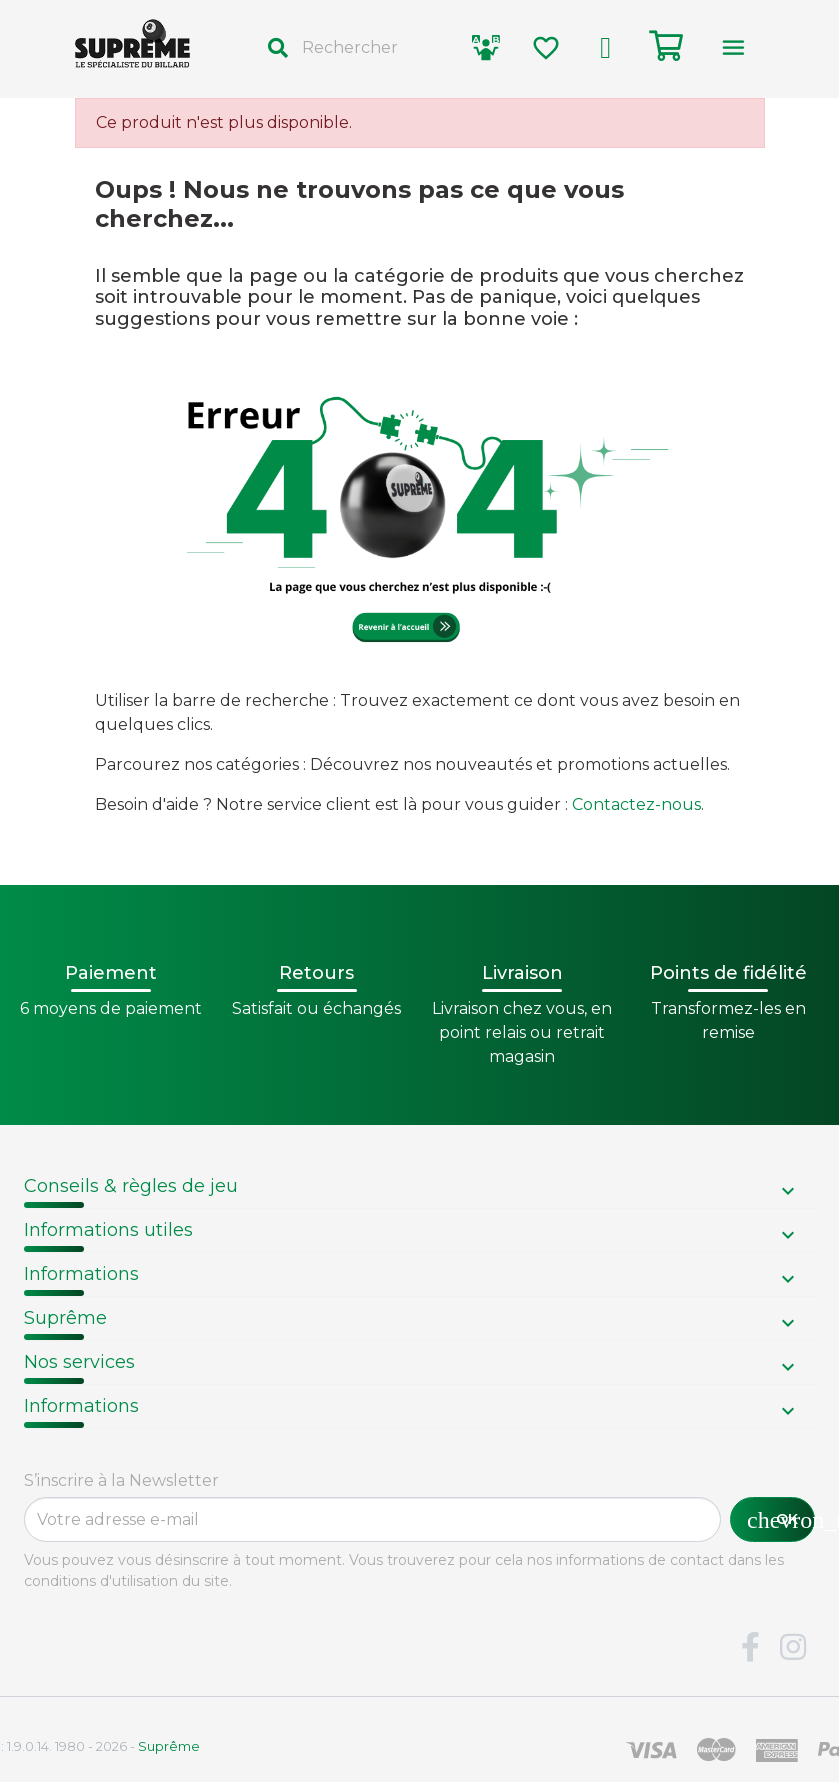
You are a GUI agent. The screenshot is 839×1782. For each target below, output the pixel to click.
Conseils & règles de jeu (131, 1186)
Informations (81, 1274)
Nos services (79, 1362)
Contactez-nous (636, 804)
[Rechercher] (352, 48)
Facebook (750, 1648)
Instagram (793, 1648)
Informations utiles (108, 1230)
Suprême (65, 1318)
